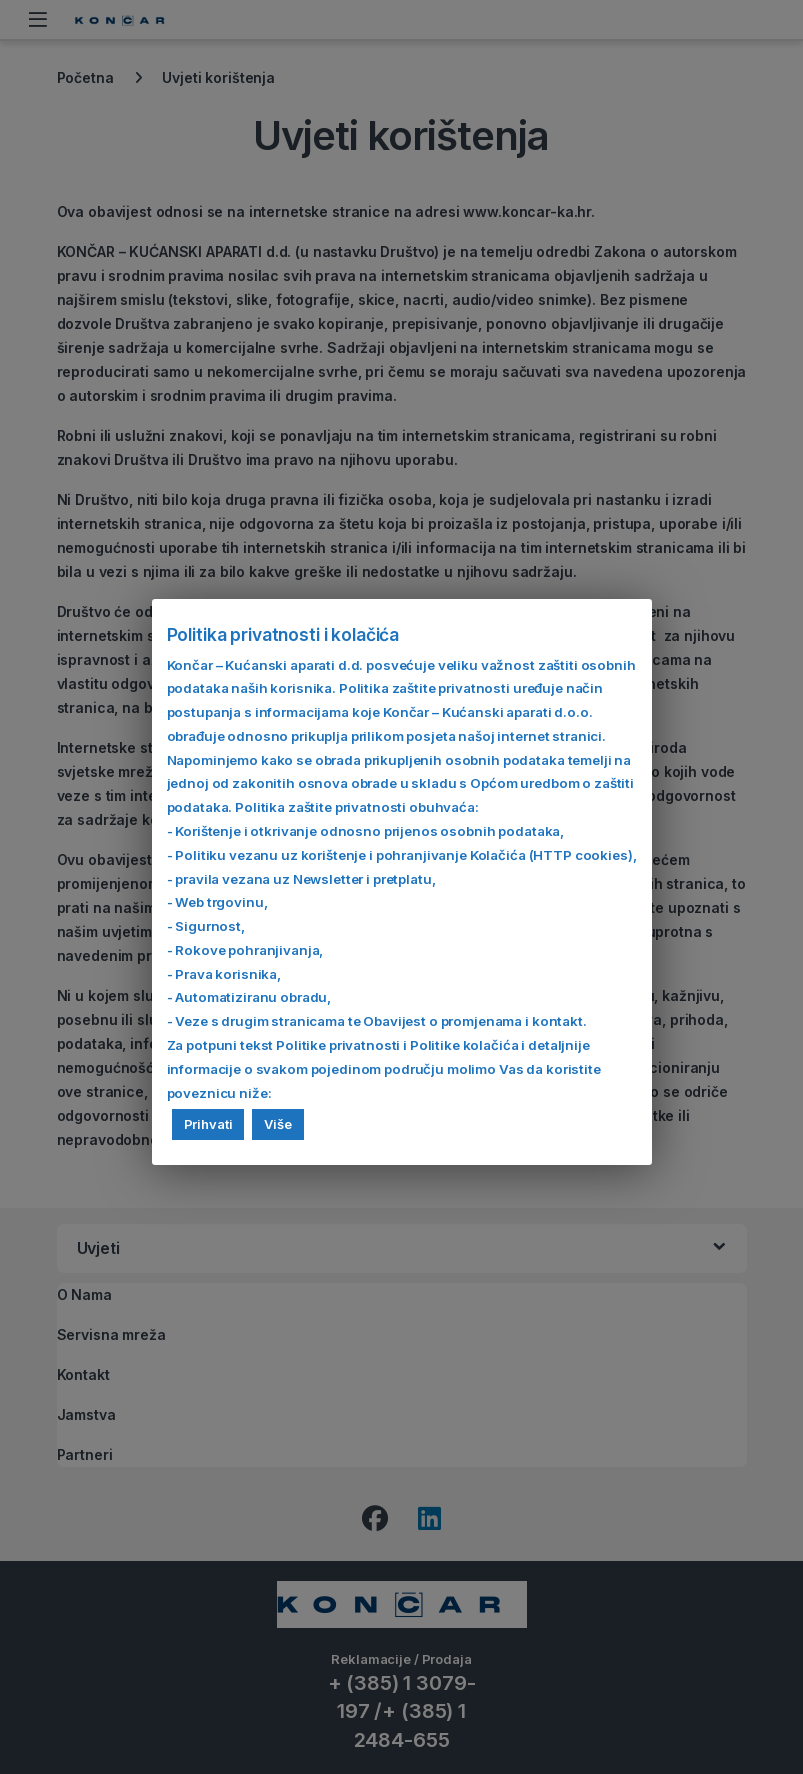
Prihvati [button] (208, 1124)
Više (277, 1124)
